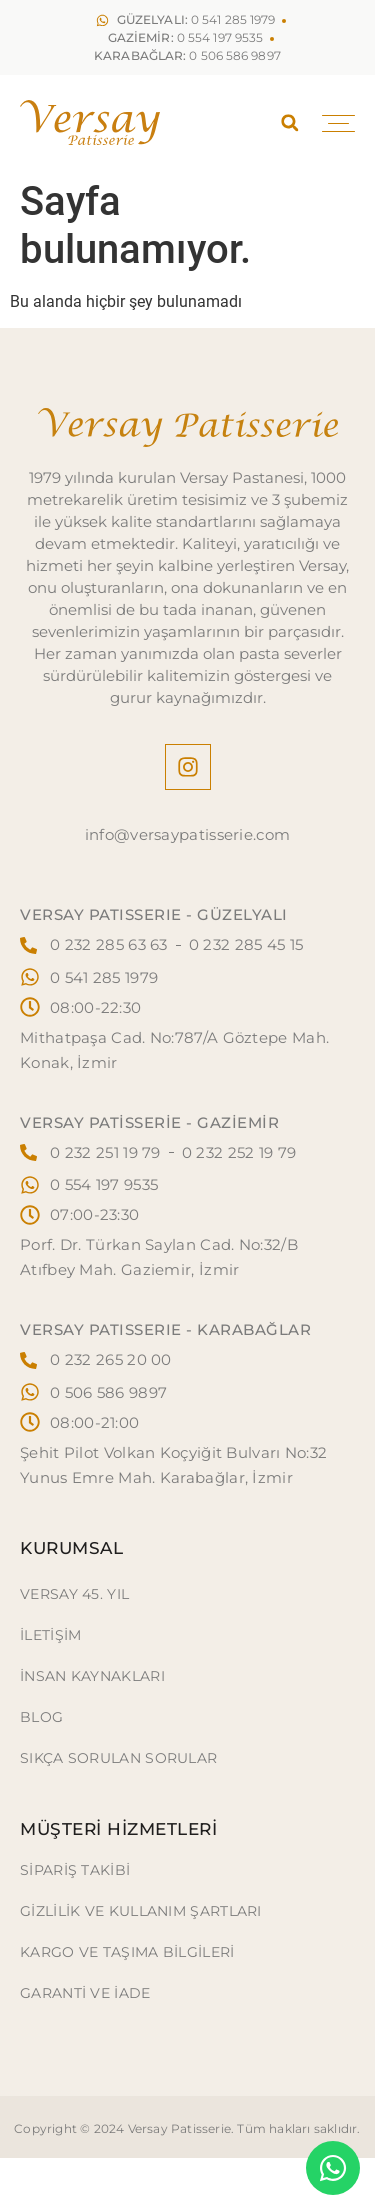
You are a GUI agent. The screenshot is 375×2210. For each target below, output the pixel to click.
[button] (289, 122)
